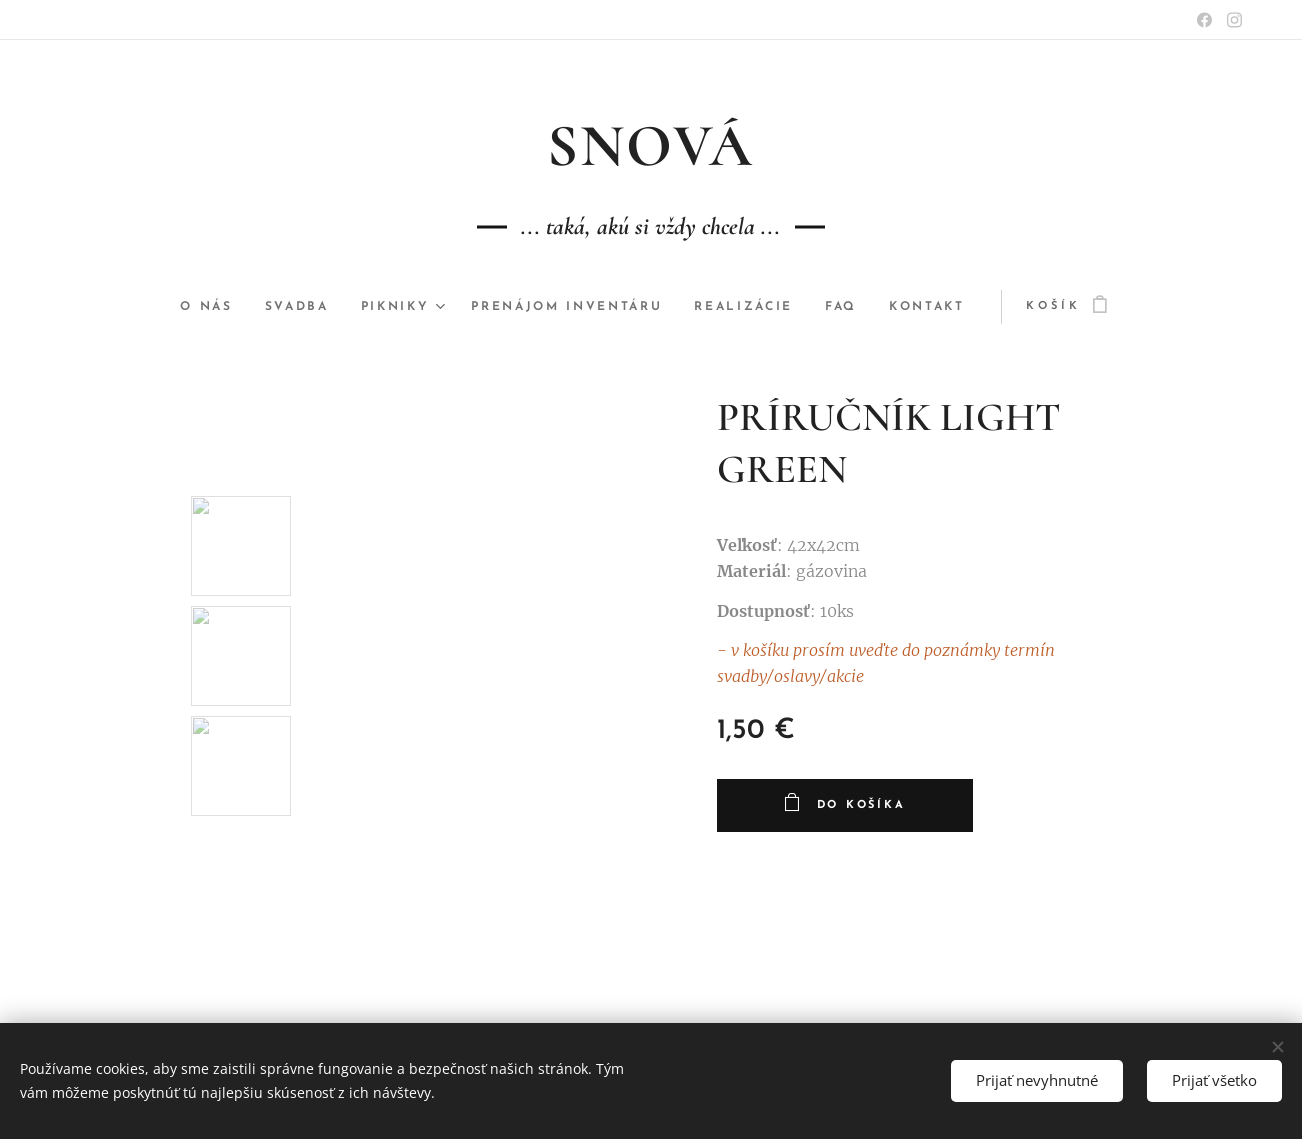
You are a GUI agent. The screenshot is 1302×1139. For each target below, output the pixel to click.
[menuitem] (195, 307)
